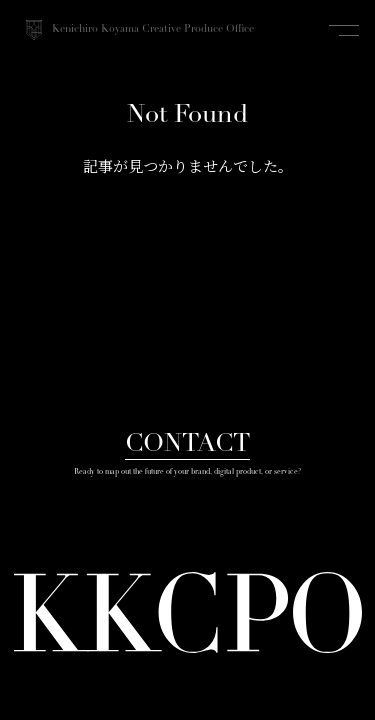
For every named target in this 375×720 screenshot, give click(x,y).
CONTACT (187, 444)
